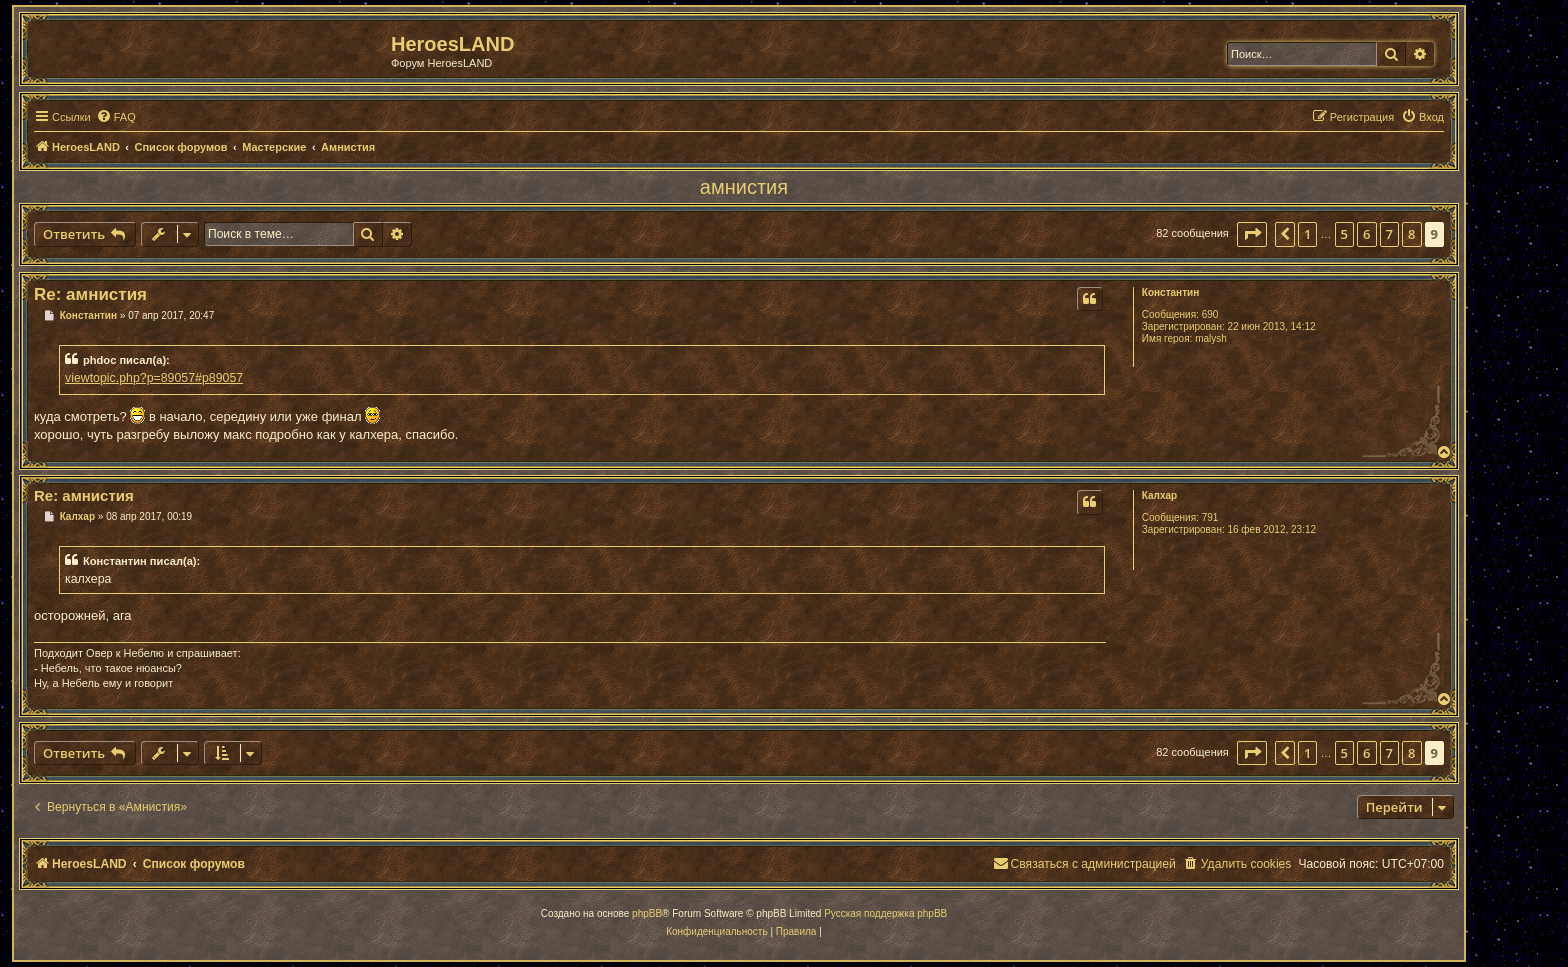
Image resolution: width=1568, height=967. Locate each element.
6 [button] (1366, 234)
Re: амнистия (90, 294)
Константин (1170, 292)
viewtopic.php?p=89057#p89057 (154, 378)
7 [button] (1389, 234)
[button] (1252, 234)
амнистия (744, 187)
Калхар (1159, 495)
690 (1210, 314)
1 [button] (1307, 234)
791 (1210, 517)
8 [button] (1411, 234)
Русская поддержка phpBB (885, 913)
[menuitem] (116, 117)
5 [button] (1344, 234)
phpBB (647, 913)
